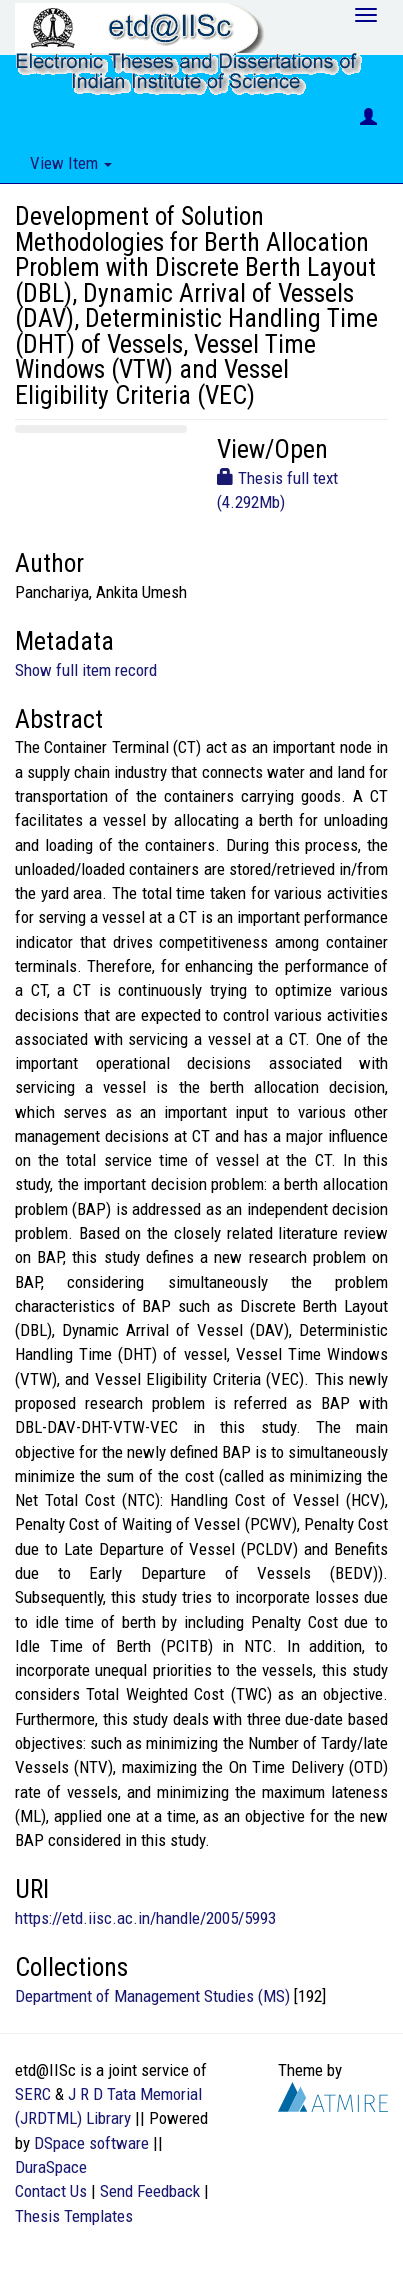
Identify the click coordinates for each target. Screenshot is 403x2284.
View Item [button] (71, 163)
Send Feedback (150, 2191)
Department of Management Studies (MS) (152, 1996)
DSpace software (91, 2143)
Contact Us (51, 2191)
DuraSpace (51, 2167)
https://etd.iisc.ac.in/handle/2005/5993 (145, 1918)
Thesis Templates (74, 2216)
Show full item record (86, 670)
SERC (33, 2094)
